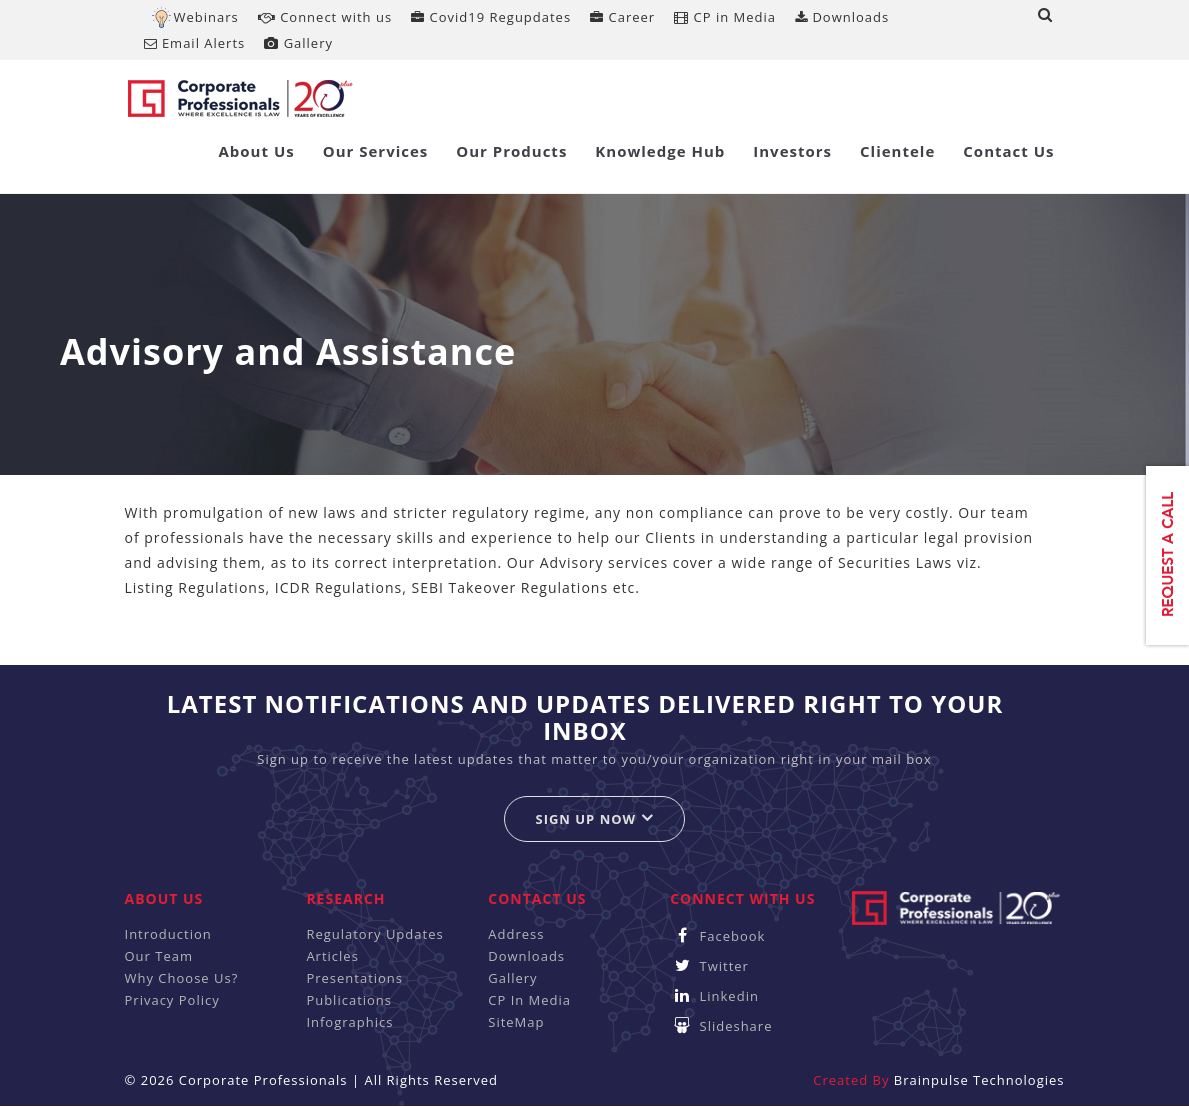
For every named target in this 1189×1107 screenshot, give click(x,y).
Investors (792, 151)
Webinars (206, 17)
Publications (349, 1000)
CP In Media (529, 1000)
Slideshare (721, 1026)
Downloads (842, 17)
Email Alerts (195, 43)
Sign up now (594, 818)
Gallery (298, 43)
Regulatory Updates (374, 934)
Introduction (168, 934)
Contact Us (1008, 151)
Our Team (159, 956)
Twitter (709, 966)
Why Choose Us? (182, 978)
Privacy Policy (172, 1000)
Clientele (897, 151)
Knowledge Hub (660, 151)
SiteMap (516, 1022)
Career (622, 17)
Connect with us (325, 17)
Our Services (376, 151)
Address (516, 934)
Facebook (717, 936)
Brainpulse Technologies (979, 1080)
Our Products (511, 151)
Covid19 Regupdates (491, 17)
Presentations (354, 978)
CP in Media (725, 17)
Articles (332, 956)
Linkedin (714, 996)
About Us (256, 151)
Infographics (349, 1022)
